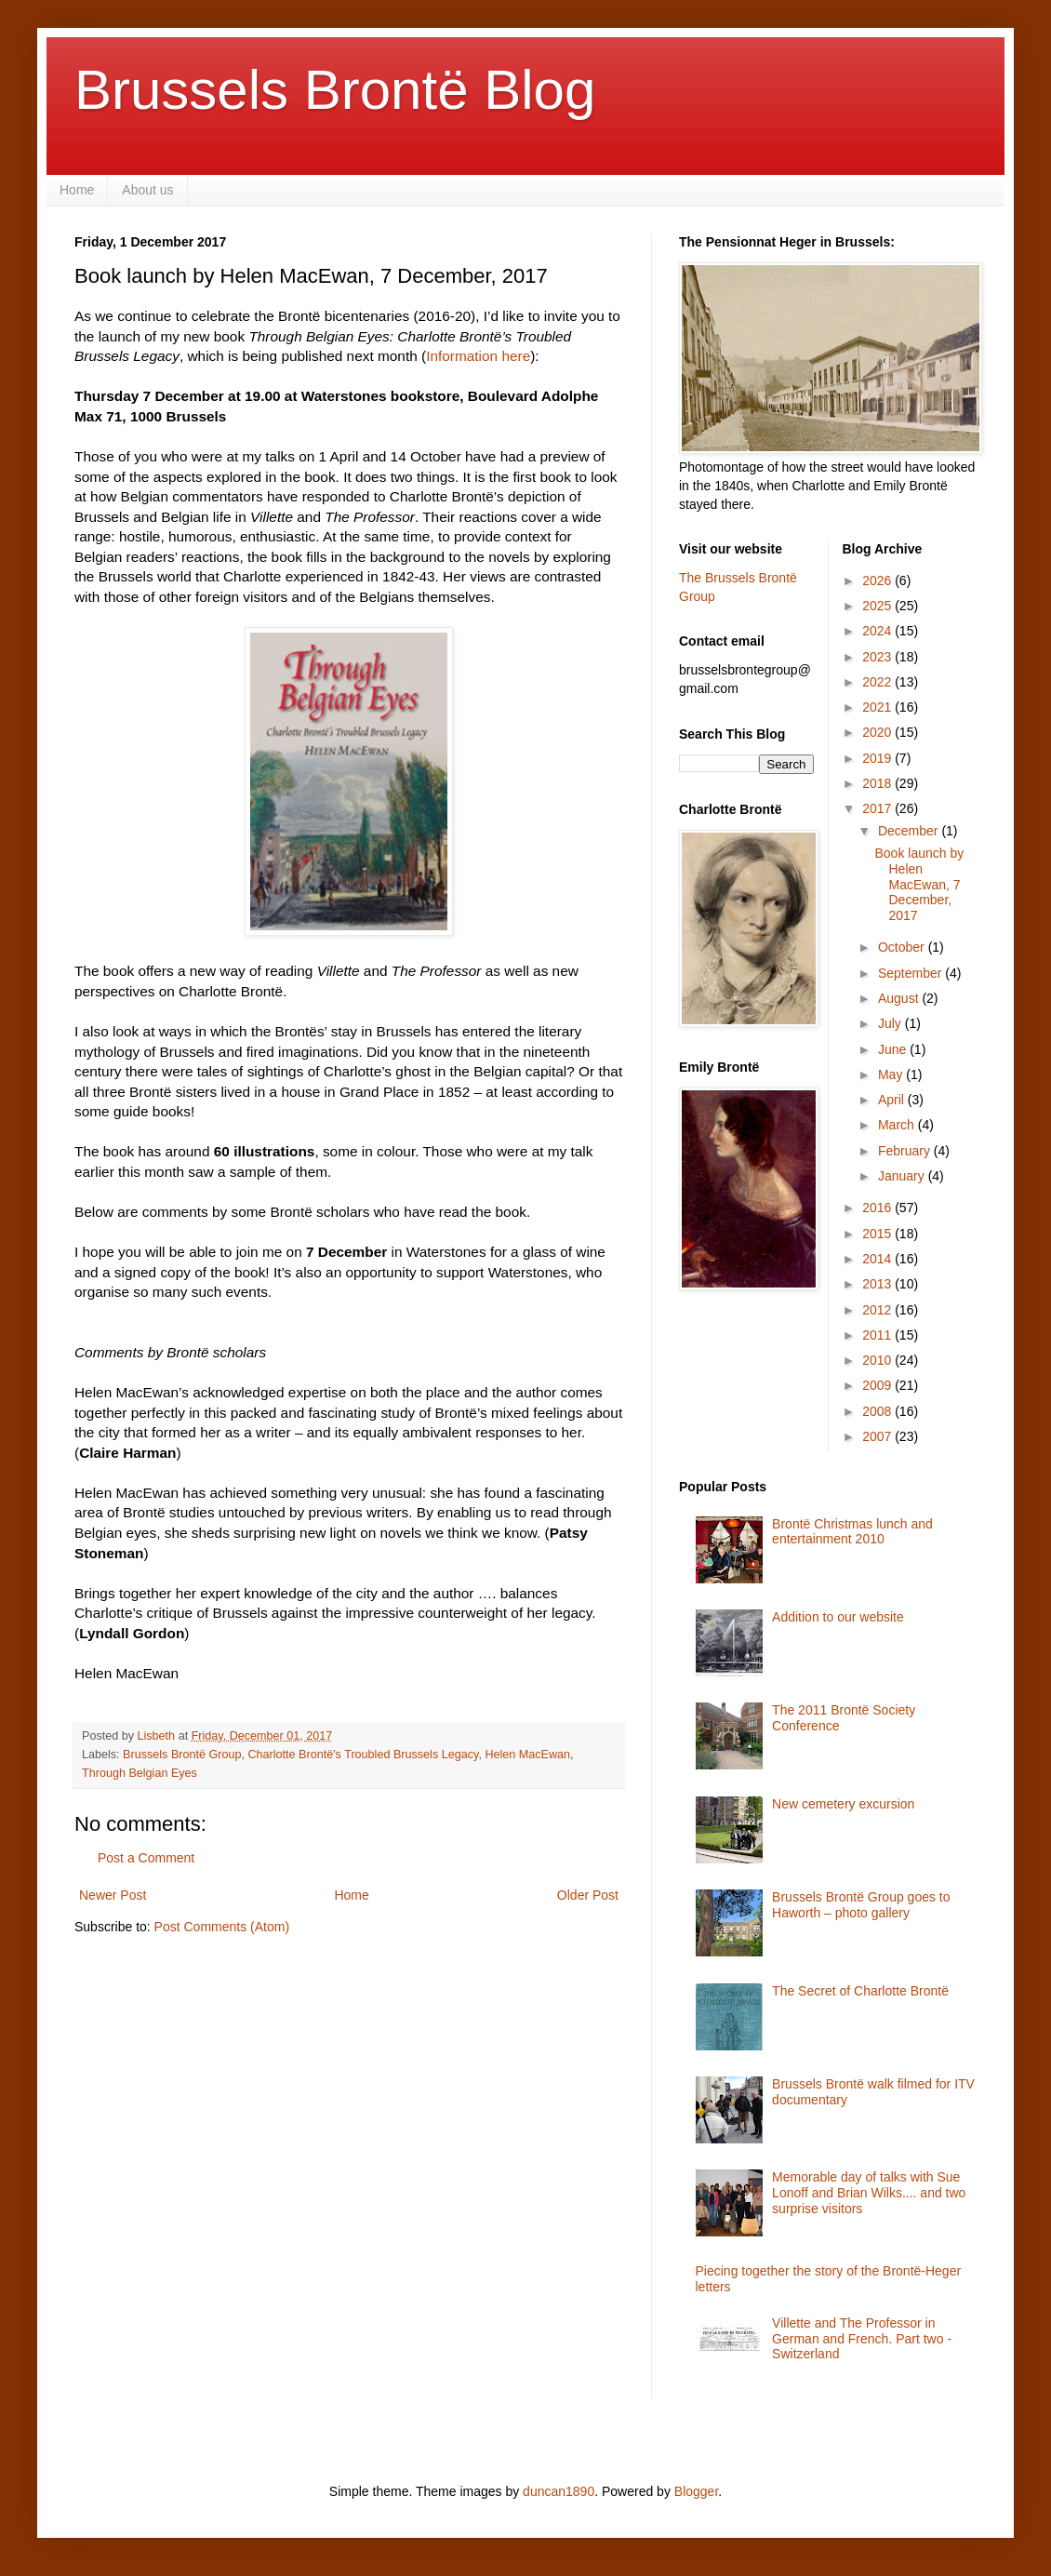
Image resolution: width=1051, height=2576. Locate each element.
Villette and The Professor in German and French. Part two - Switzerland (861, 2339)
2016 (878, 1207)
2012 (878, 1309)
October (903, 947)
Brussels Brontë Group (182, 1754)
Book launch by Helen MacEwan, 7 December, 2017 (919, 884)
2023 (878, 656)
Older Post (588, 1895)
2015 (878, 1233)
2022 (878, 681)
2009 (878, 1385)
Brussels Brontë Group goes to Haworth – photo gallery (861, 1904)
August (900, 998)
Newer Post (112, 1895)
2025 (878, 605)
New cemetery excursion (843, 1803)
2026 (878, 580)
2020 (878, 732)
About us (147, 189)
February (906, 1150)
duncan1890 (558, 2491)
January (903, 1175)
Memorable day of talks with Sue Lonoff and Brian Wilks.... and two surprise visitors (868, 2192)
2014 (878, 1258)
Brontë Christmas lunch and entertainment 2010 (852, 1531)
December (909, 830)
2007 (878, 1436)
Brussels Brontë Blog (334, 90)
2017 (878, 808)
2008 (878, 1411)
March (898, 1124)
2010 (878, 1360)
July (891, 1023)
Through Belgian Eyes (139, 1773)
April (893, 1099)
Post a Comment (146, 1857)
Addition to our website (838, 1616)
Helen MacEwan (527, 1754)
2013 (878, 1283)
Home (77, 189)
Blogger (696, 2491)
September (911, 973)
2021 (878, 707)
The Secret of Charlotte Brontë (860, 1990)
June (894, 1049)
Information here (478, 356)
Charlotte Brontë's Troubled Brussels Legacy (363, 1754)
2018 (878, 783)
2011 (878, 1335)
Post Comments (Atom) (221, 1926)
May (892, 1074)
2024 (878, 630)
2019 (878, 758)
